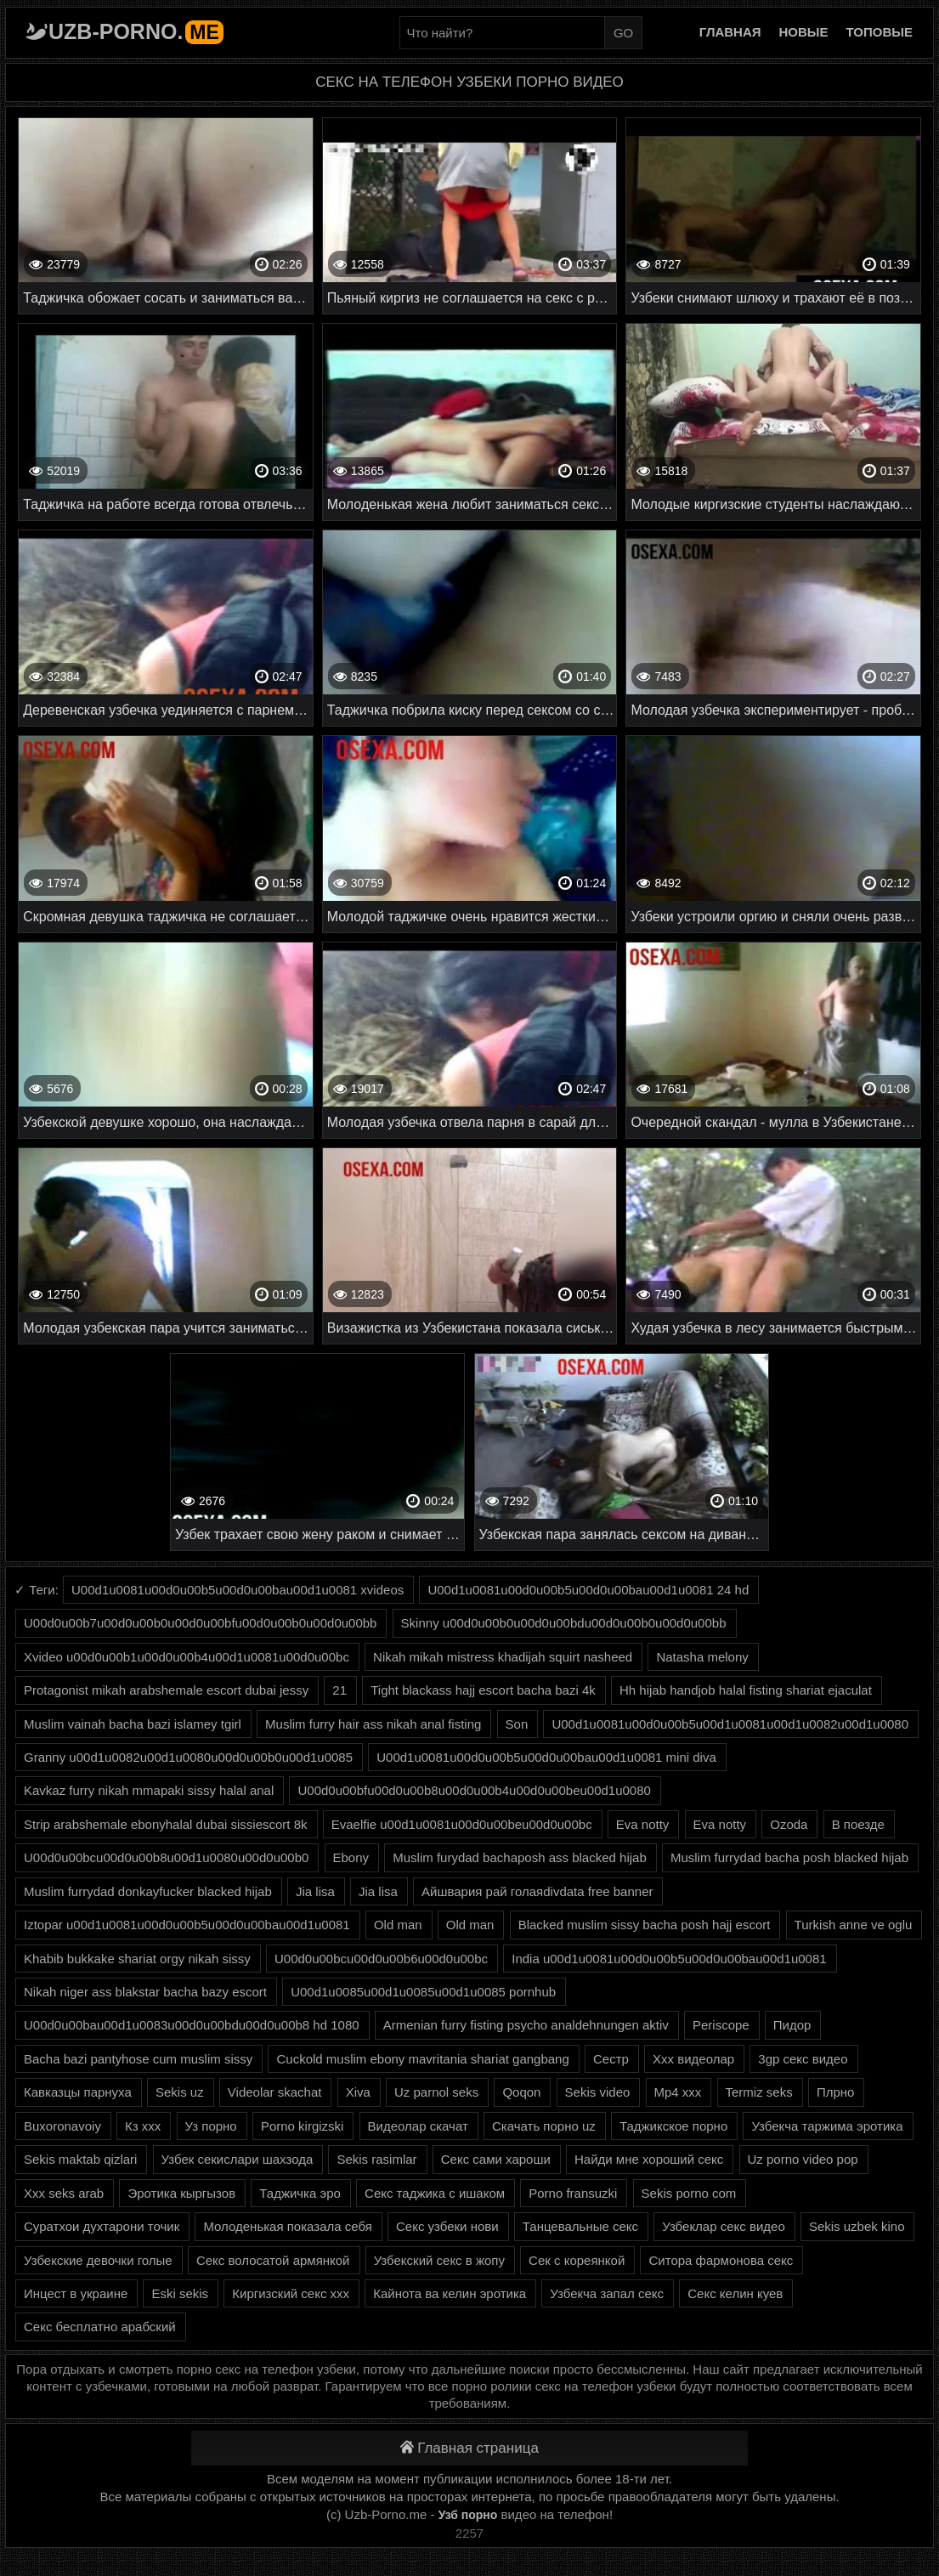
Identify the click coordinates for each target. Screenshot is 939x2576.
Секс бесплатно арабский (100, 2326)
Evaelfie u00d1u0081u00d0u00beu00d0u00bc (461, 1824)
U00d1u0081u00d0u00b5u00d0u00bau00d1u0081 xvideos (237, 1589)
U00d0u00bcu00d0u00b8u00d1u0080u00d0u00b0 (166, 1857)
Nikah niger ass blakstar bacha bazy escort (145, 1991)
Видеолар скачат (418, 2126)
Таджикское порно (673, 2126)
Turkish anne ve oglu (854, 1924)
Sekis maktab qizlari (80, 2159)
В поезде (858, 1824)
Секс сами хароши (496, 2159)
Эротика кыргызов (181, 2193)
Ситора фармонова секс (720, 2260)
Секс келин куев (735, 2293)
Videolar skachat (275, 2092)
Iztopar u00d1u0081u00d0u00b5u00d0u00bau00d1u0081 (187, 1924)
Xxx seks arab (64, 2193)
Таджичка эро (300, 2193)
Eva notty (643, 1824)
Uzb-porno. (135, 31)
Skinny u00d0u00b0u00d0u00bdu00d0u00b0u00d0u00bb (564, 1623)
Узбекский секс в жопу (439, 2260)
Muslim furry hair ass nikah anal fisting (373, 1724)
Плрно (836, 2092)
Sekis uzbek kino (857, 2226)
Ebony (351, 1857)
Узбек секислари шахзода (237, 2159)
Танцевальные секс (580, 2226)
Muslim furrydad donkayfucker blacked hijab (148, 1891)
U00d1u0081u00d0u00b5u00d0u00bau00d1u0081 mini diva (546, 1757)
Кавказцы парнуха (78, 2092)
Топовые (879, 32)
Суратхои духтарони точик (101, 2226)
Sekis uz (180, 2092)
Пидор (792, 2025)
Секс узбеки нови (447, 2226)
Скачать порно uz (544, 2126)
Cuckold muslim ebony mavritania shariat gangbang (422, 2059)
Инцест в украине (75, 2293)
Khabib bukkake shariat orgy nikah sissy (137, 1958)
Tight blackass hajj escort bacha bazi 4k (483, 1690)
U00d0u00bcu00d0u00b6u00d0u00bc (381, 1958)
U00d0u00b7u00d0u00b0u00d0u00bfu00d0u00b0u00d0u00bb (200, 1623)
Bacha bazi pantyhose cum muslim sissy (138, 2059)
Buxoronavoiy (62, 2126)
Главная (730, 32)
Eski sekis (179, 2293)
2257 (469, 2533)
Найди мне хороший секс (648, 2159)
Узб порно (468, 2515)
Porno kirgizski (302, 2126)
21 (339, 1690)
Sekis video (598, 2092)
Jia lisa (315, 1891)
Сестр (611, 2059)
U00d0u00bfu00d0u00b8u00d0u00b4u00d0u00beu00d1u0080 (473, 1790)
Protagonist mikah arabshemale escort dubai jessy (166, 1690)
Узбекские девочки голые (98, 2260)
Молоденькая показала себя (287, 2226)
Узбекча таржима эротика (826, 2126)
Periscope (721, 2025)
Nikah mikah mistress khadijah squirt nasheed (502, 1657)
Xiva (358, 2092)
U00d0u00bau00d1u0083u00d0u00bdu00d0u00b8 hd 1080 (191, 2025)
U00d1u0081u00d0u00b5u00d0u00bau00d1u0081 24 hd (588, 1589)
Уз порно (211, 2126)
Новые (804, 32)
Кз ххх (143, 2126)
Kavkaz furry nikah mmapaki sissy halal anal (149, 1790)
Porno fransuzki (573, 2193)
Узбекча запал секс (607, 2293)
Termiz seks (759, 2092)
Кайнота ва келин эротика (449, 2293)
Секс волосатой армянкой (273, 2260)
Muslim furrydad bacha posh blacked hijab (789, 1857)
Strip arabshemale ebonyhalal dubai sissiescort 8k (166, 1824)
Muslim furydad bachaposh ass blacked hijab (520, 1857)
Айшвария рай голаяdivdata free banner (537, 1891)
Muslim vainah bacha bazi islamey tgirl (132, 1724)
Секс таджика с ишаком (435, 2193)
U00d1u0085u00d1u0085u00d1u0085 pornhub (423, 1991)
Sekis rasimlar (376, 2159)
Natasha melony (702, 1657)
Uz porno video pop (803, 2159)
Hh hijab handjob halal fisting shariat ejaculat (745, 1690)
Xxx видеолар (693, 2059)
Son (517, 1724)
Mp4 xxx (678, 2092)
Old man (398, 1924)
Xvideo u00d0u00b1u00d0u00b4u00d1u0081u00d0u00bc (186, 1657)
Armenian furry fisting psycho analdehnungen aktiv (526, 2025)
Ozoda (788, 1824)
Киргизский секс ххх (290, 2293)
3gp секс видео (802, 2059)
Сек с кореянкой (577, 2260)
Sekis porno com (689, 2193)
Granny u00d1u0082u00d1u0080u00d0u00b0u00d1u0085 (188, 1757)
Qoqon (521, 2092)
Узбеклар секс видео (723, 2226)
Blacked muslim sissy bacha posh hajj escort (644, 1924)
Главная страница (469, 2448)
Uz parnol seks (436, 2092)
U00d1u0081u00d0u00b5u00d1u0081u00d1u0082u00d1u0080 (730, 1724)
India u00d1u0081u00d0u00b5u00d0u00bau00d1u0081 (669, 1958)
